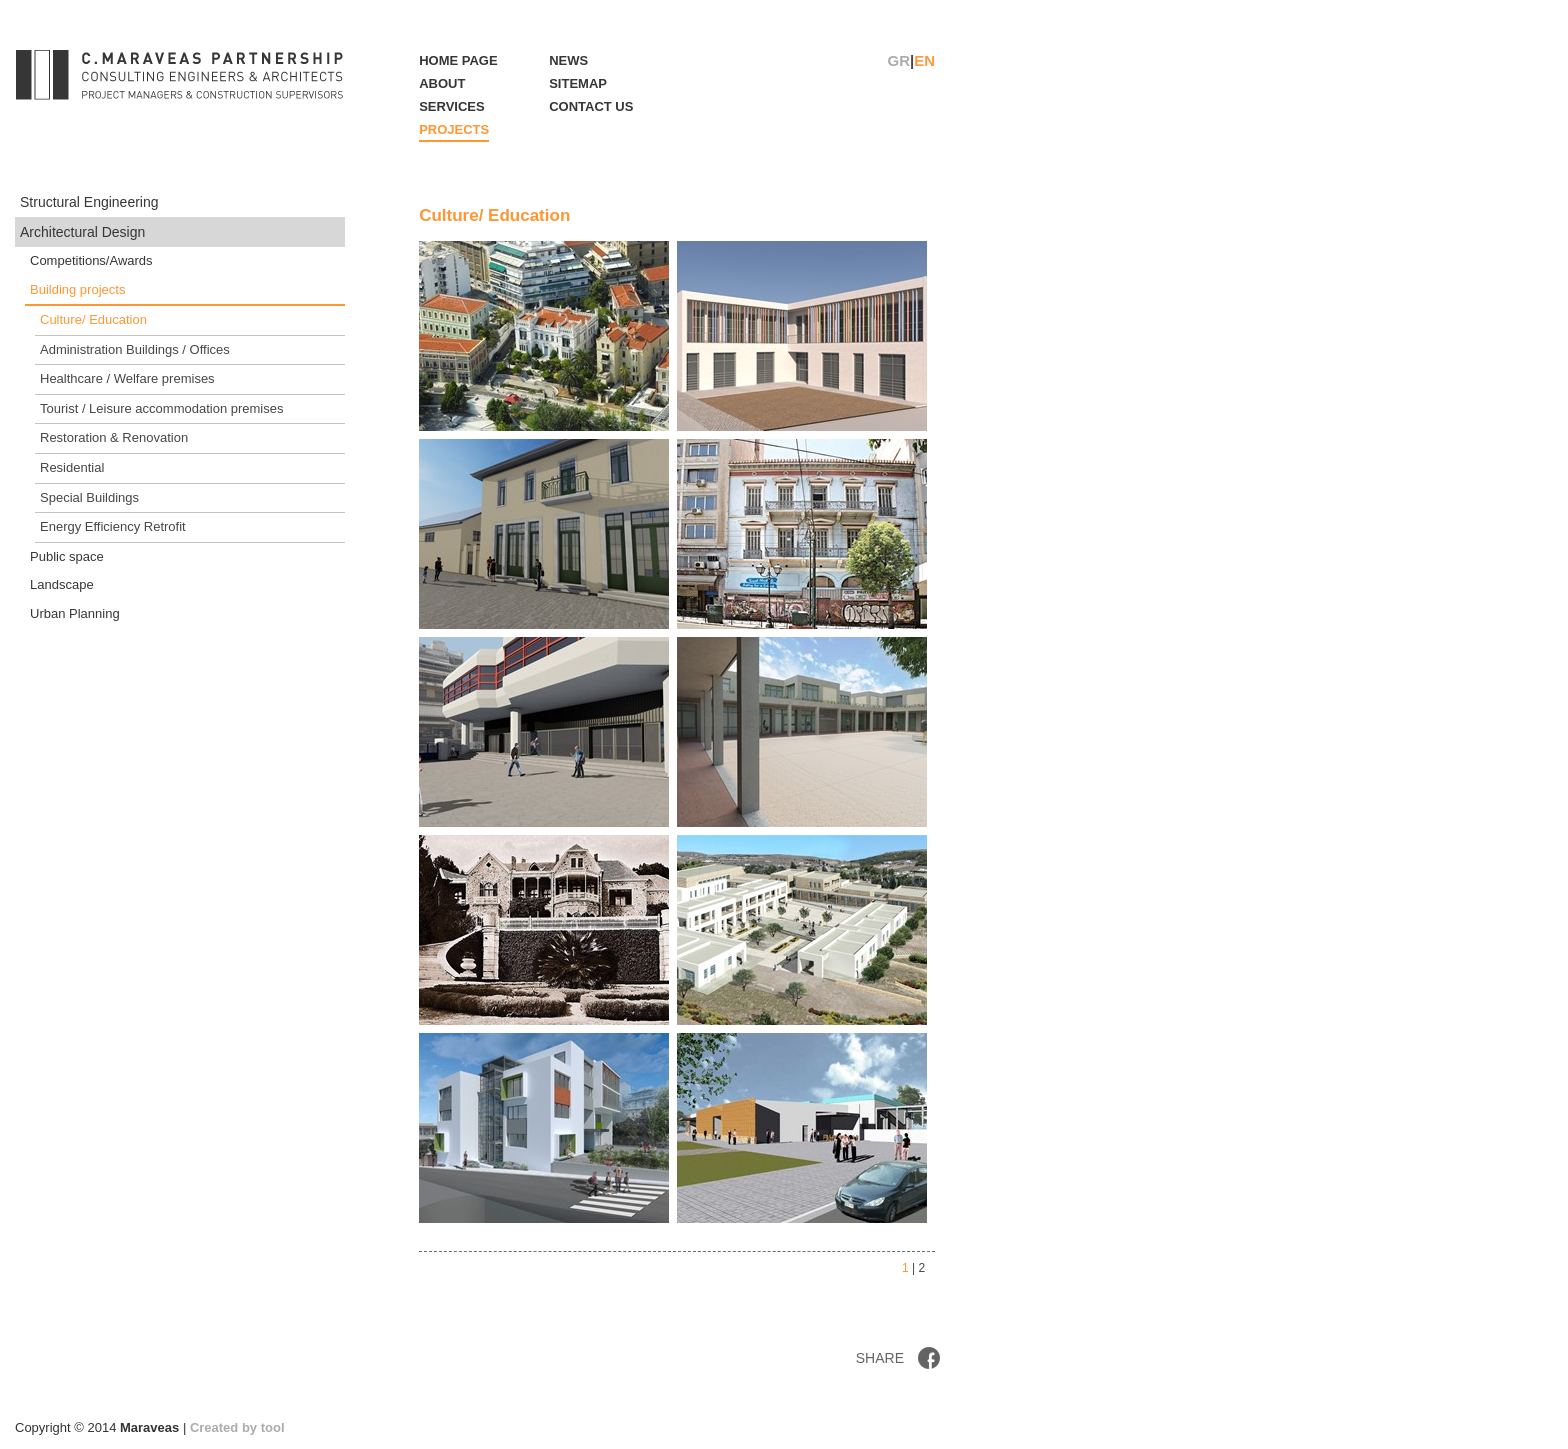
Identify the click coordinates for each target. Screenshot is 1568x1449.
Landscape (62, 584)
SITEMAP (578, 83)
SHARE (880, 1358)
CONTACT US (591, 106)
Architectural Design (82, 232)
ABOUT (442, 83)
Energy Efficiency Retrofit (113, 526)
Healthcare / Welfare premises (127, 378)
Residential (72, 467)
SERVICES (452, 106)
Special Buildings (89, 497)
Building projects (77, 289)
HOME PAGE (458, 60)
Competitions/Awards (91, 260)
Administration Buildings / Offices (135, 349)
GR (899, 60)
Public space (67, 556)
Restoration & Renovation (114, 437)
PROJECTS (454, 129)
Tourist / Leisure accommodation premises (162, 408)
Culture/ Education (93, 319)
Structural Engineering (89, 202)
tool (273, 1427)
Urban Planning (75, 613)
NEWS (568, 60)
